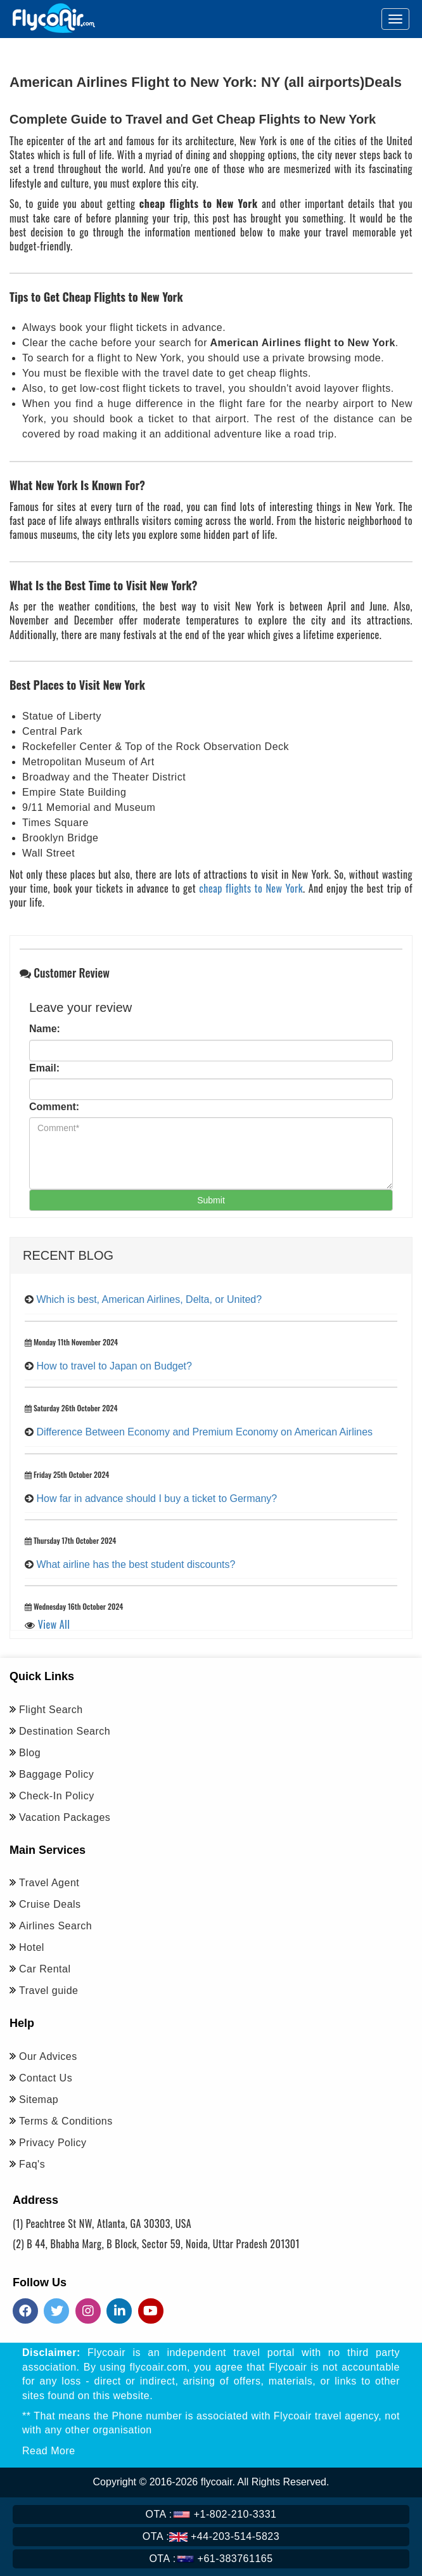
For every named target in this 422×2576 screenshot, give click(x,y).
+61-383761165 (210, 2558)
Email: (44, 1068)
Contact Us (45, 2078)
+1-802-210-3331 (211, 2514)
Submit (211, 1200)
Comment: (54, 1106)
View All (54, 1624)
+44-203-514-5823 (211, 2536)
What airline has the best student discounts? (135, 1564)
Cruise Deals (50, 1904)
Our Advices (48, 2056)
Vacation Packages (64, 1817)
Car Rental (44, 1969)
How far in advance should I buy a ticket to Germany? (156, 1498)
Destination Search (64, 1731)
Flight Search (51, 1709)
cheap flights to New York (251, 888)
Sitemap (38, 2099)
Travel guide (48, 1990)
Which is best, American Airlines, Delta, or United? (149, 1299)
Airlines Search (55, 1925)
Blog (30, 1752)
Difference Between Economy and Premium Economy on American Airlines (204, 1432)
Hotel (31, 1947)
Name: (44, 1028)
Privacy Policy (53, 2142)
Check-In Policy (56, 1795)
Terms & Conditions (66, 2121)
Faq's (32, 2164)
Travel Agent (49, 1882)
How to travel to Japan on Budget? (114, 1366)
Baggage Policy (56, 1774)
